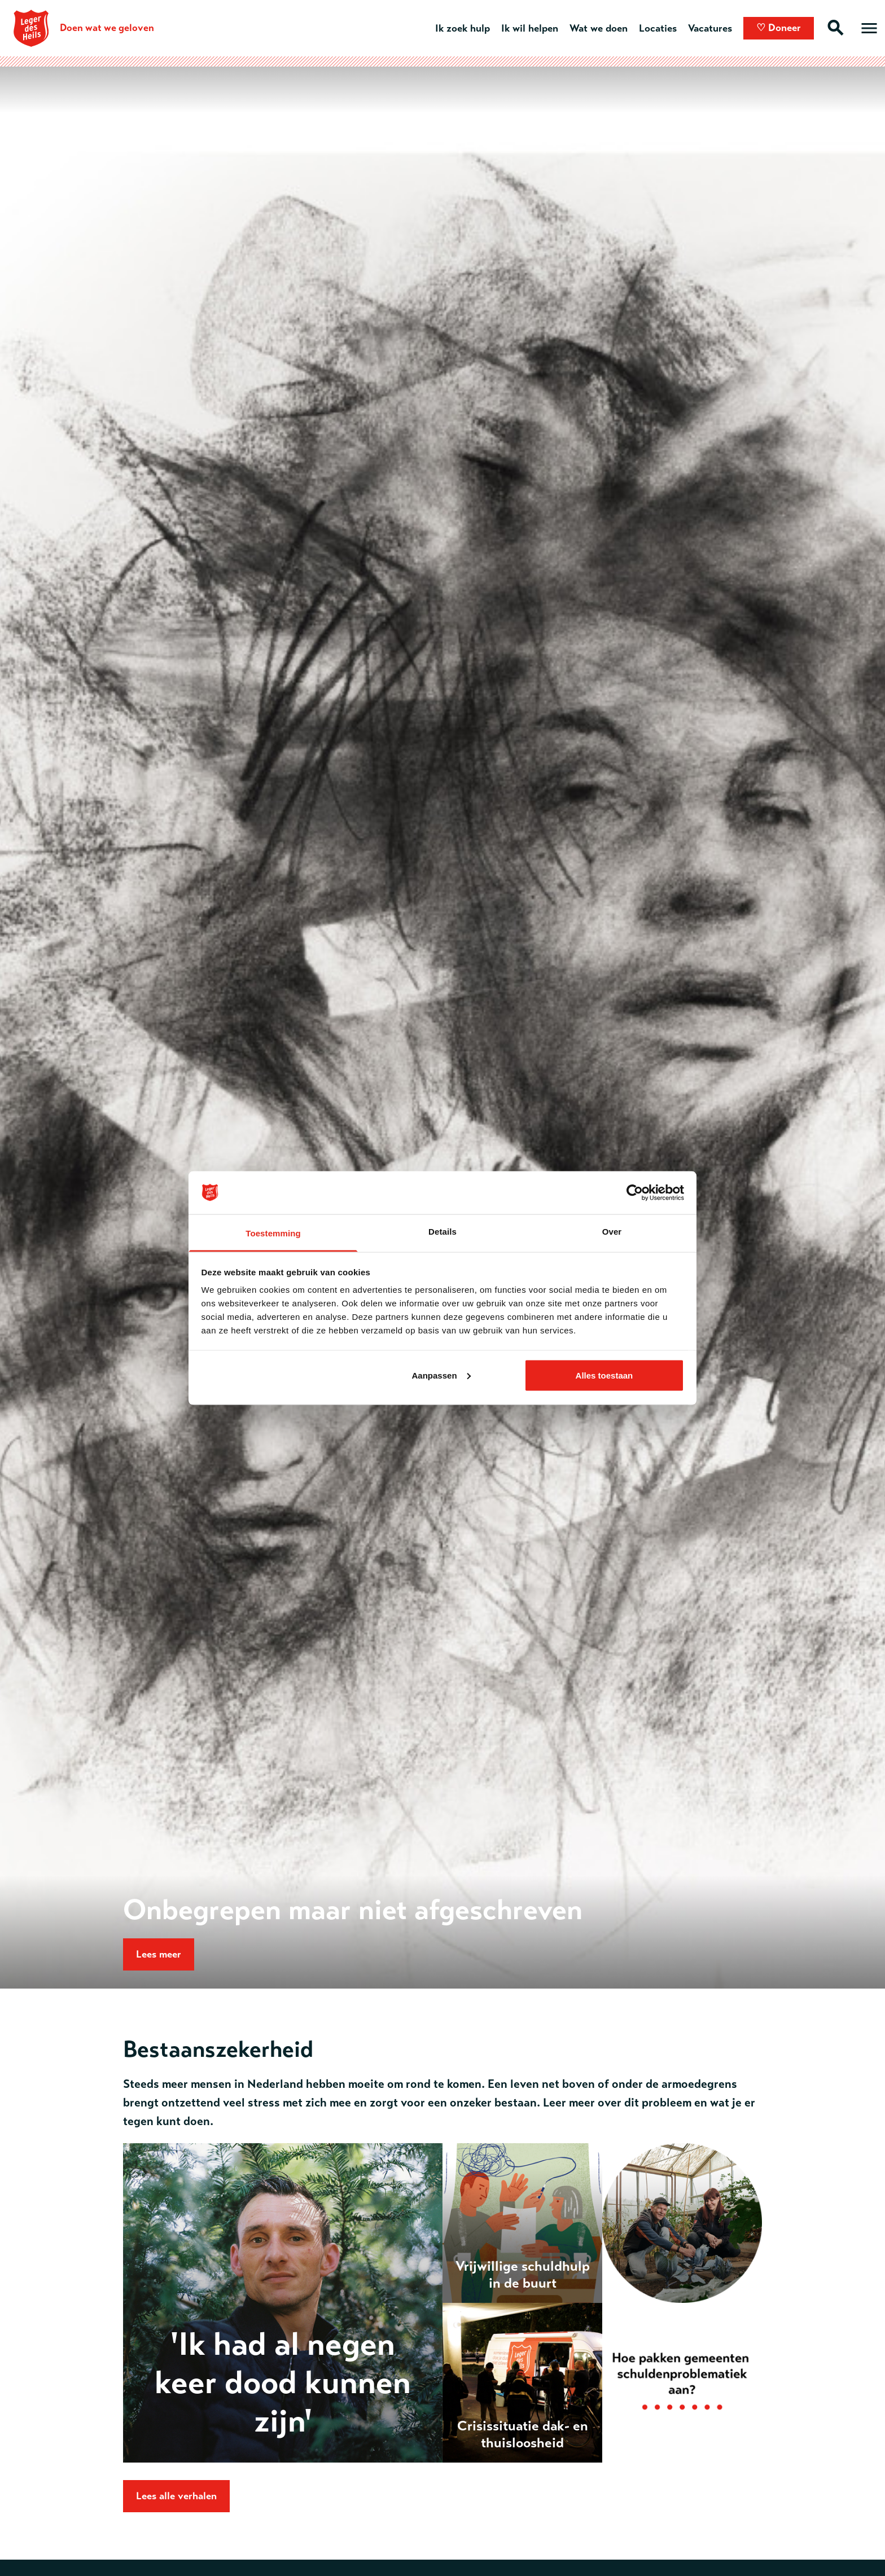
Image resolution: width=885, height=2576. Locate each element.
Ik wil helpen (529, 28)
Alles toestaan (604, 1375)
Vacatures (710, 28)
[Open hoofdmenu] (869, 28)
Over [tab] (612, 1231)
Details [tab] (442, 1231)
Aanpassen (441, 1375)
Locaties (658, 28)
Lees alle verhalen (176, 2496)
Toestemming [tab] (273, 1233)
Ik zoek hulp (462, 28)
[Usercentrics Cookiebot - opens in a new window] (634, 1192)
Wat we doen (598, 28)
